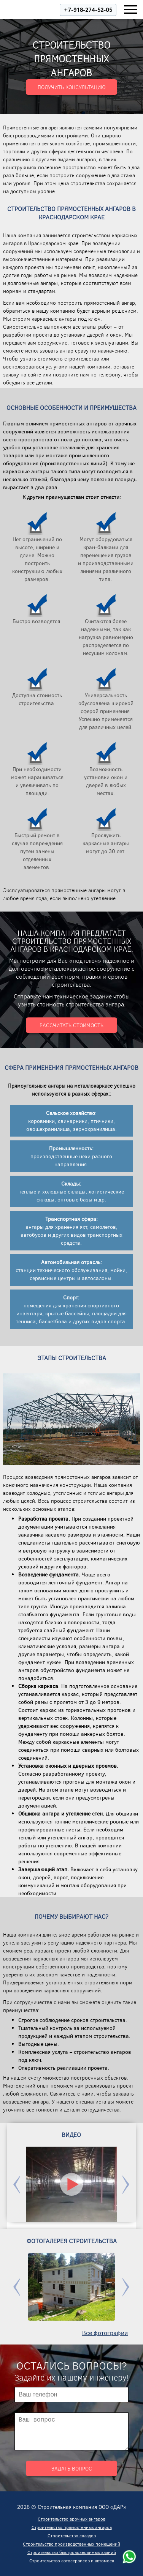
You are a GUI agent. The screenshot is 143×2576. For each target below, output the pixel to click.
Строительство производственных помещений (71, 2544)
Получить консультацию (72, 87)
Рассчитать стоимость (71, 1025)
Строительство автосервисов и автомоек (71, 2560)
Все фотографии (105, 2333)
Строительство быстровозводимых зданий (71, 2552)
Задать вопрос (71, 2468)
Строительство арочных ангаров (71, 2519)
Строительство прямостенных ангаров (72, 2527)
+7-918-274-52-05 (88, 9)
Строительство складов (72, 2535)
